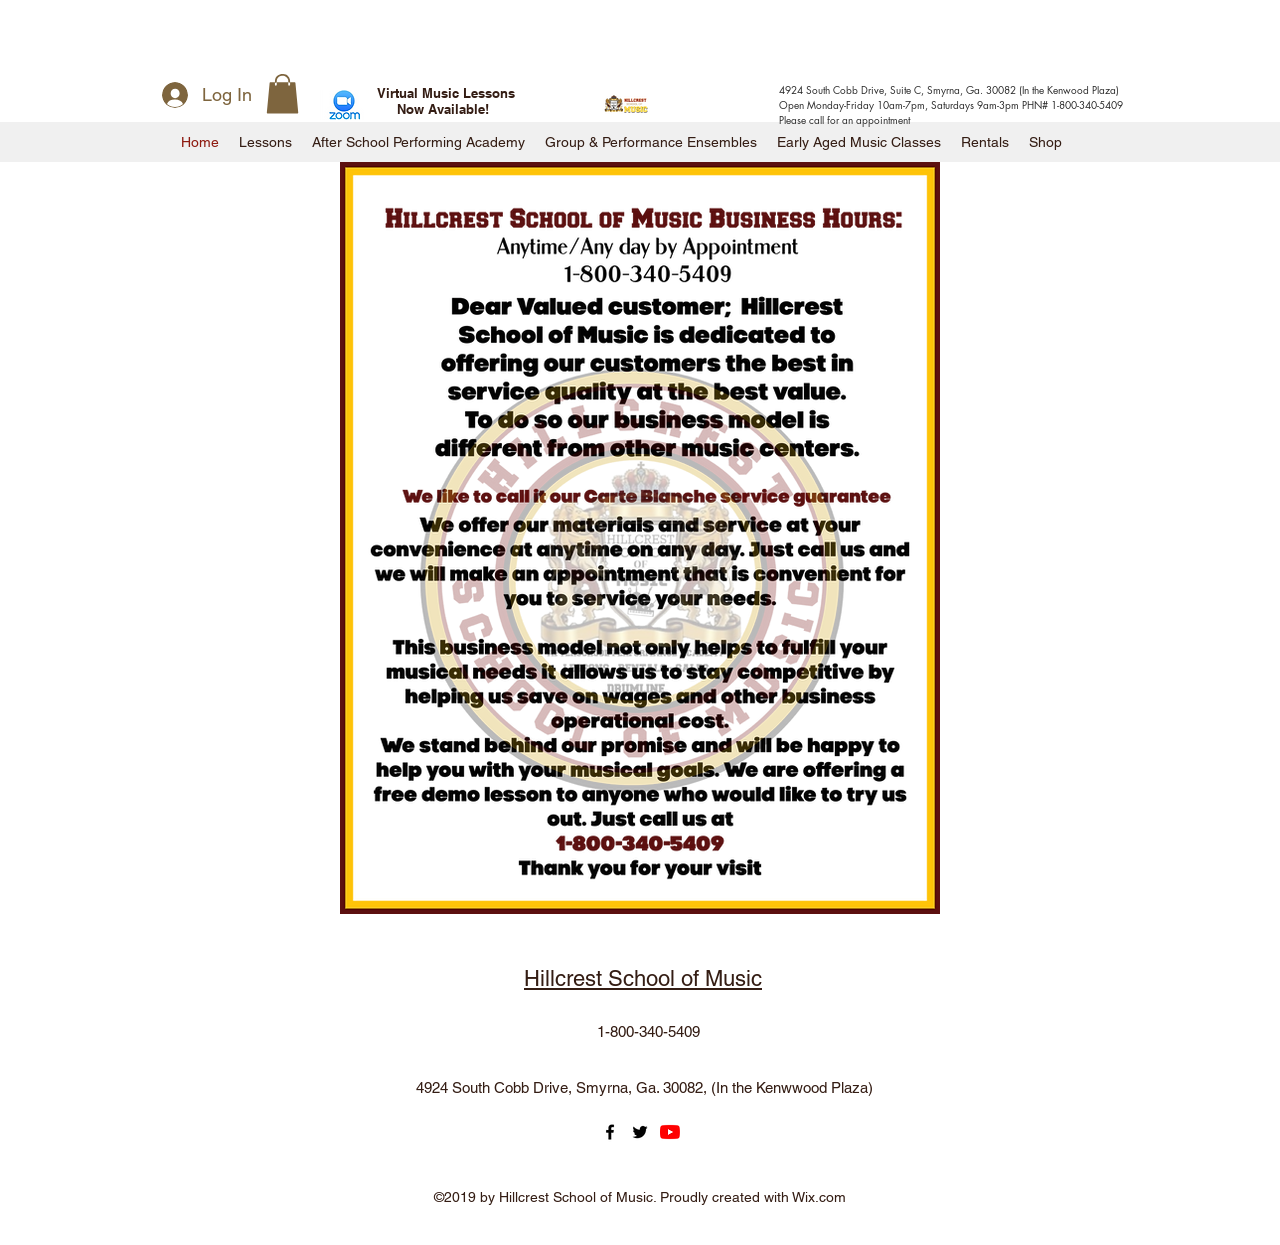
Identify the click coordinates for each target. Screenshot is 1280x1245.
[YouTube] (670, 1132)
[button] (282, 93)
